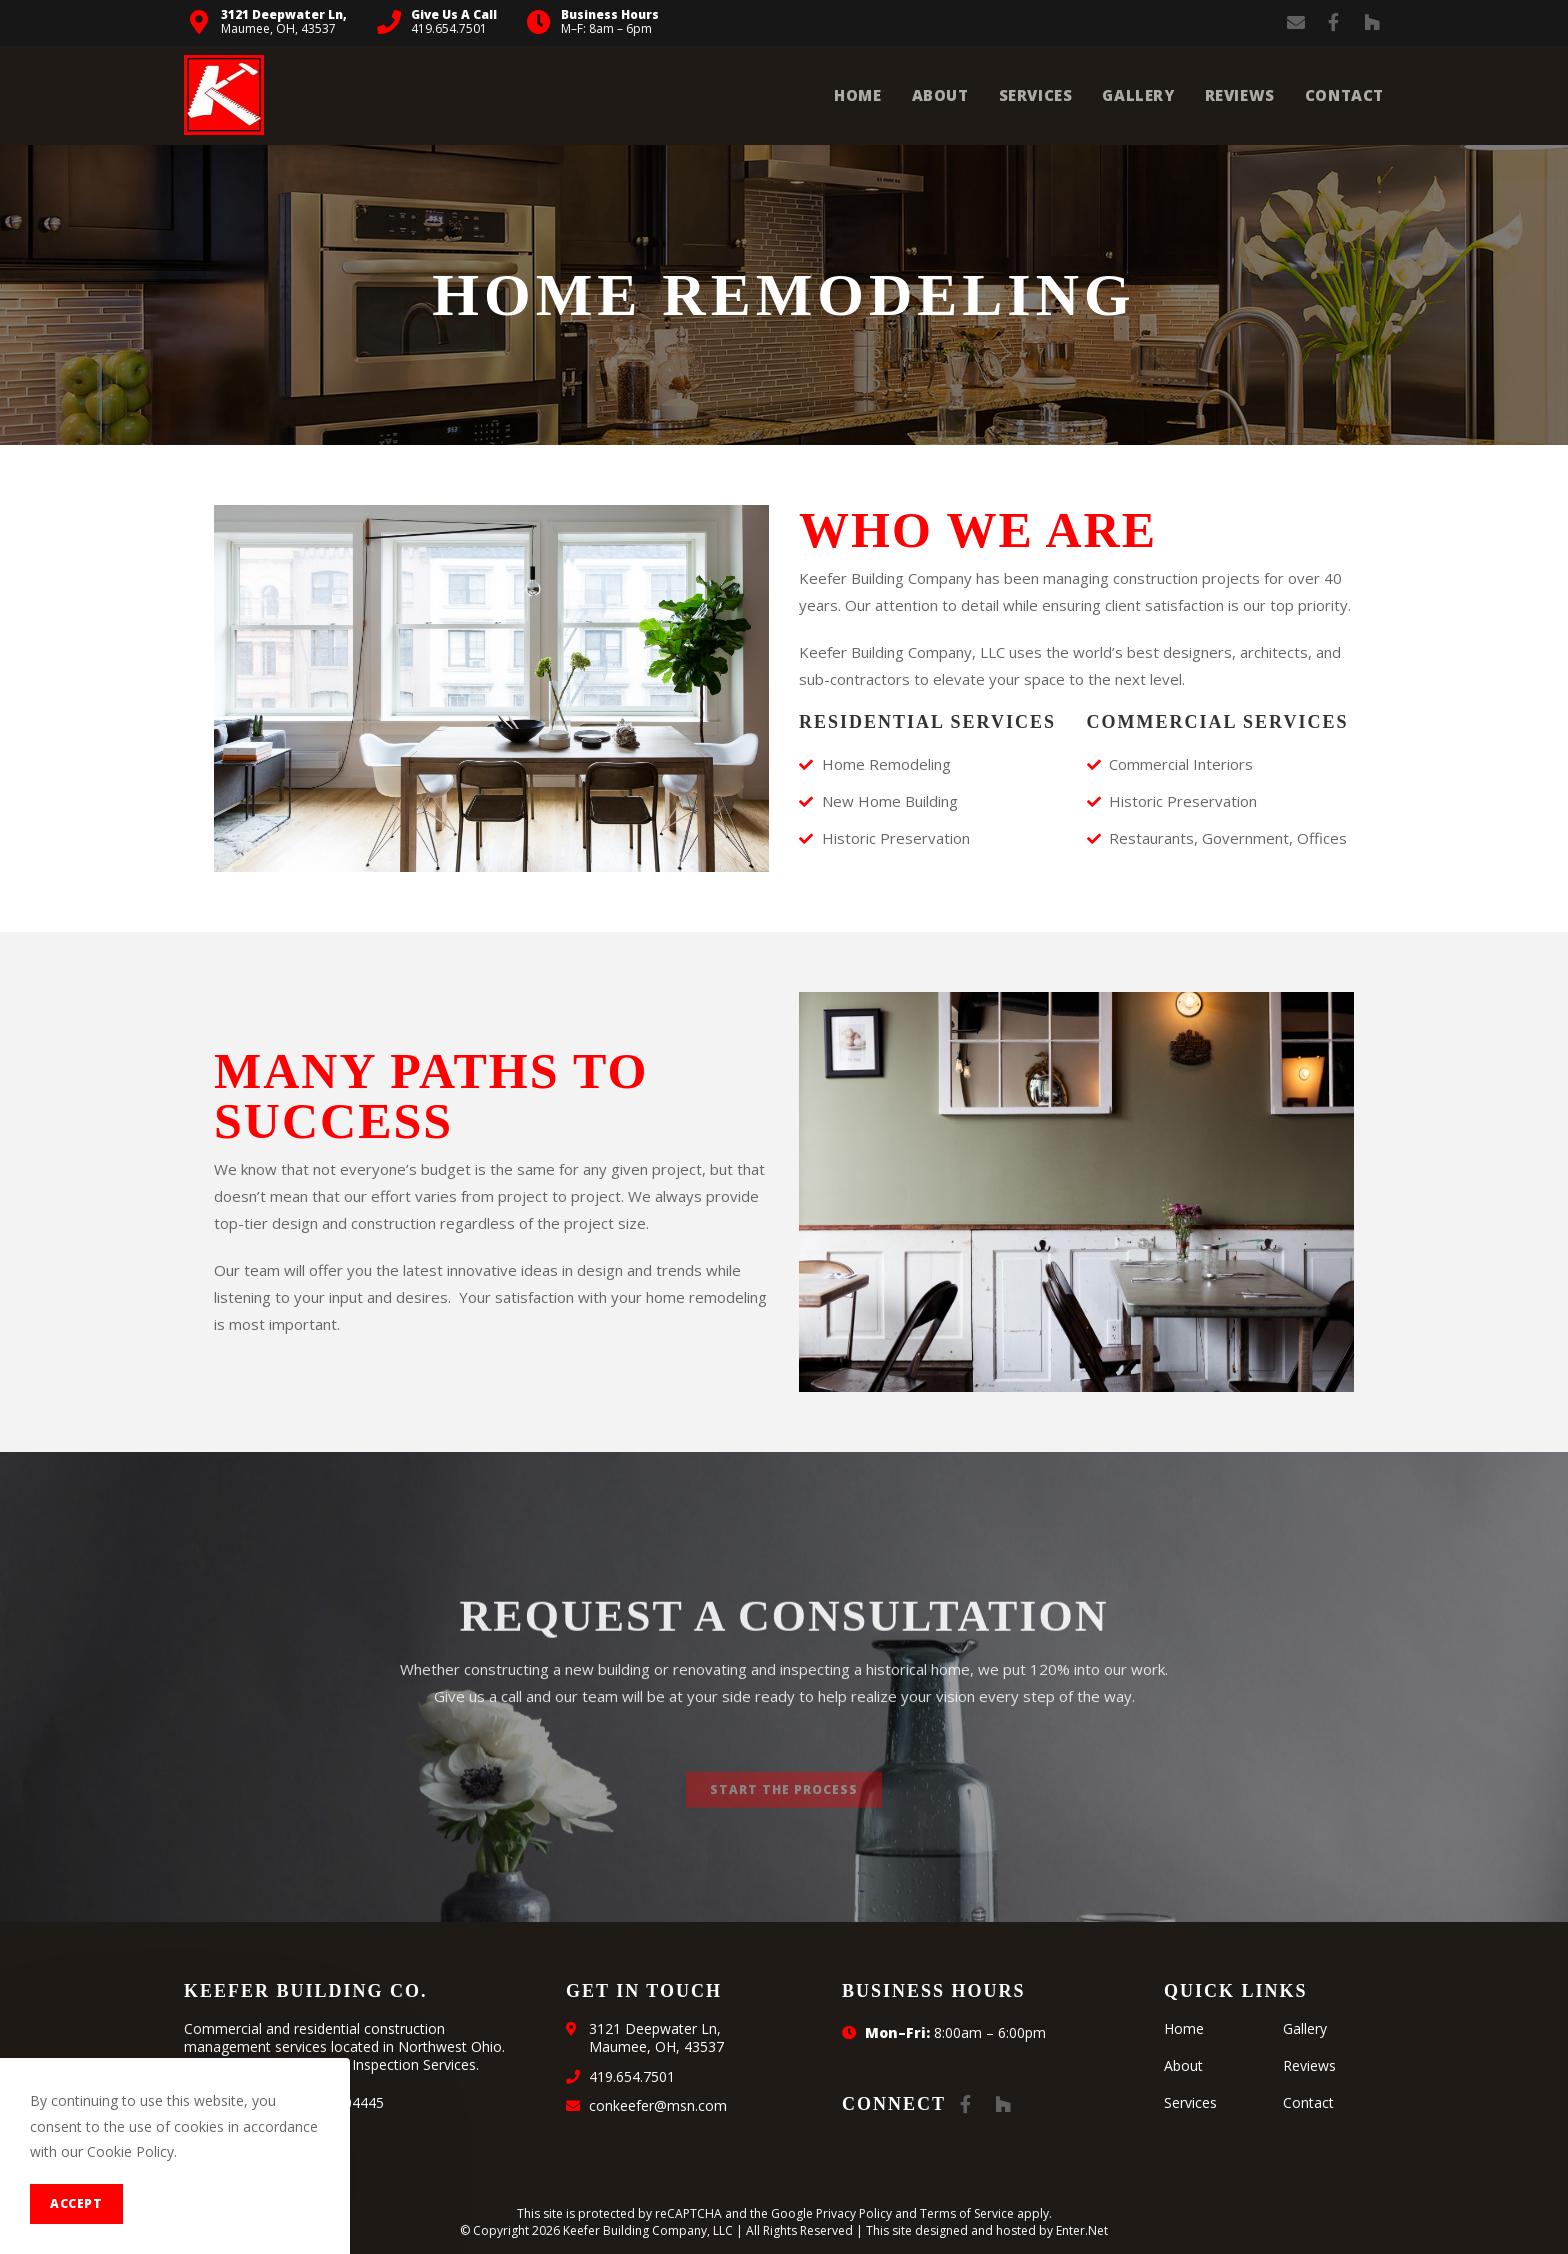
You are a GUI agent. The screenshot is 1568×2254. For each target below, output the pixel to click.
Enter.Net (1082, 2230)
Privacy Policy (854, 2213)
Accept (76, 2203)
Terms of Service (967, 2213)
